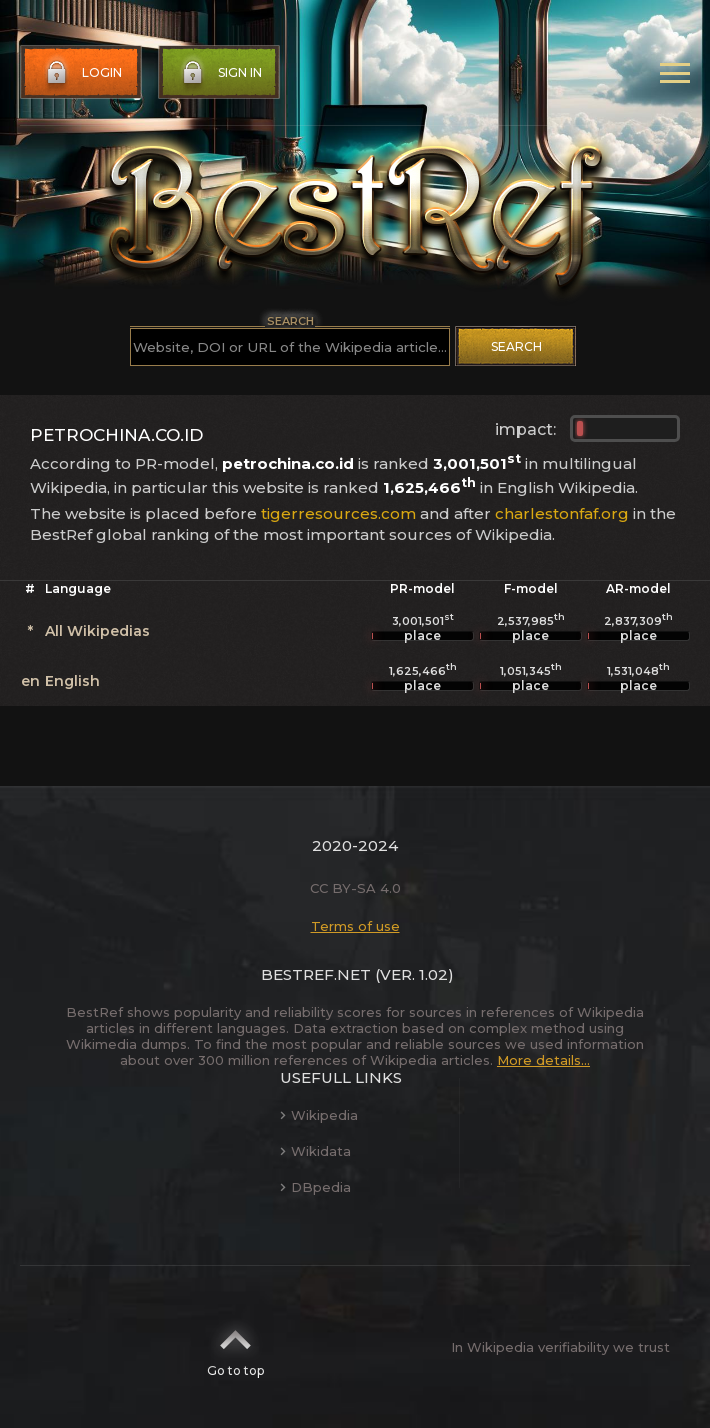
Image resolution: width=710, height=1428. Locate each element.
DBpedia (315, 1187)
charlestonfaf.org (562, 513)
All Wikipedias (97, 631)
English (72, 681)
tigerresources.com (338, 513)
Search (516, 346)
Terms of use (355, 926)
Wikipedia (319, 1115)
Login (82, 73)
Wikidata (315, 1151)
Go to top (235, 1347)
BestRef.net (316, 974)
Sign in (220, 73)
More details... (543, 1060)
